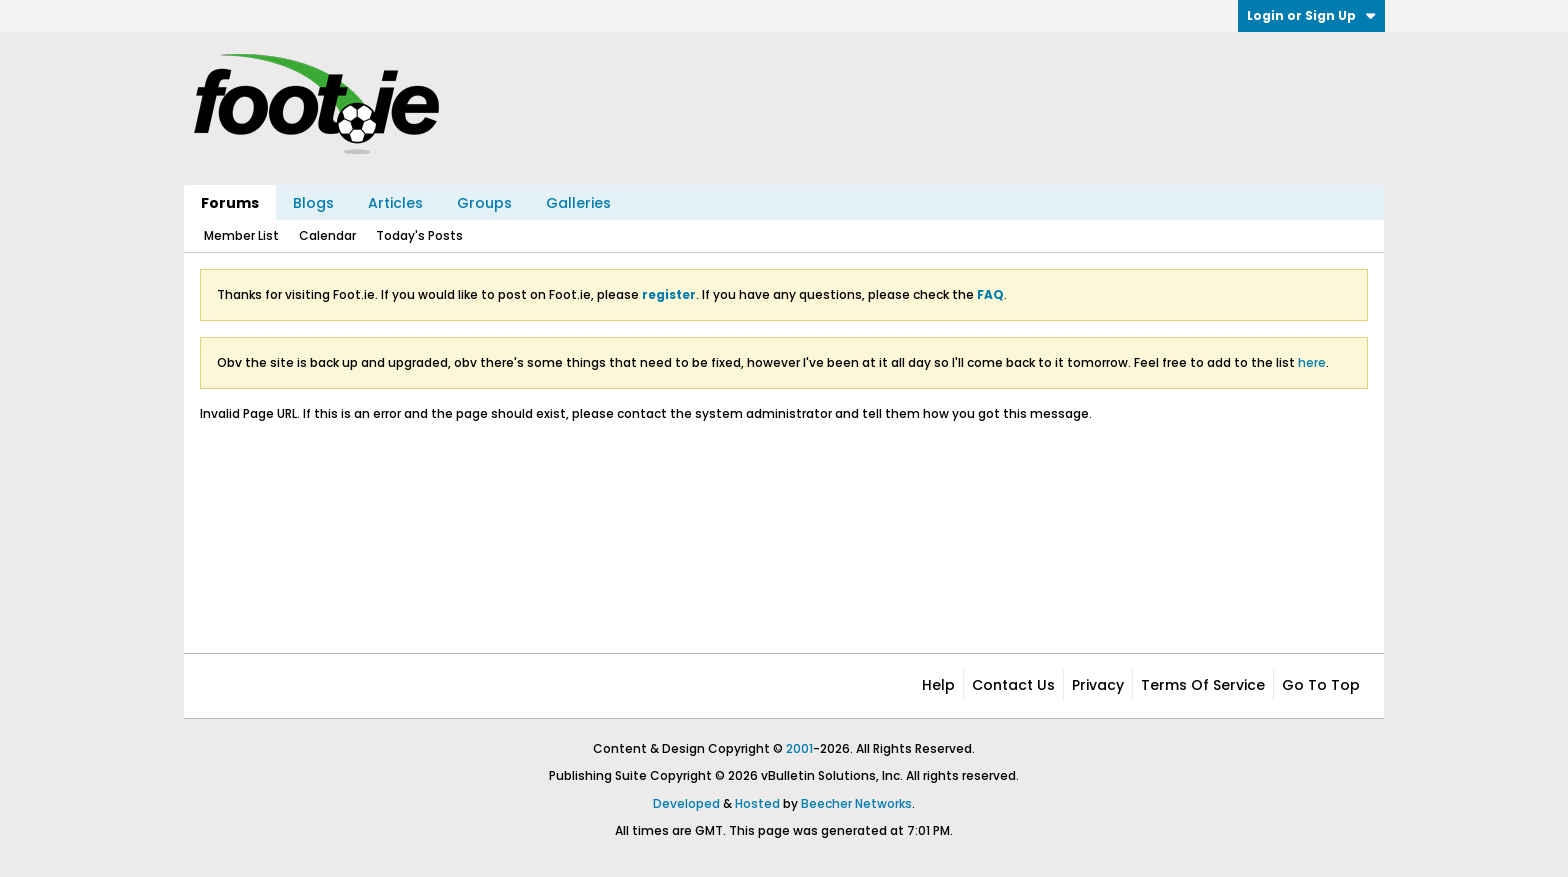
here (1312, 362)
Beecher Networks (856, 803)
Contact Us (1013, 685)
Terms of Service (1203, 685)
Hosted (757, 803)
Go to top (1321, 685)
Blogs (313, 203)
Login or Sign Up (1311, 15)
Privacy (1098, 685)
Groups (484, 203)
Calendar (327, 235)
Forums (230, 203)
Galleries (578, 203)
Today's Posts (419, 235)
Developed (686, 803)
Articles (395, 203)
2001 (799, 748)
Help (938, 685)
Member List (241, 235)
